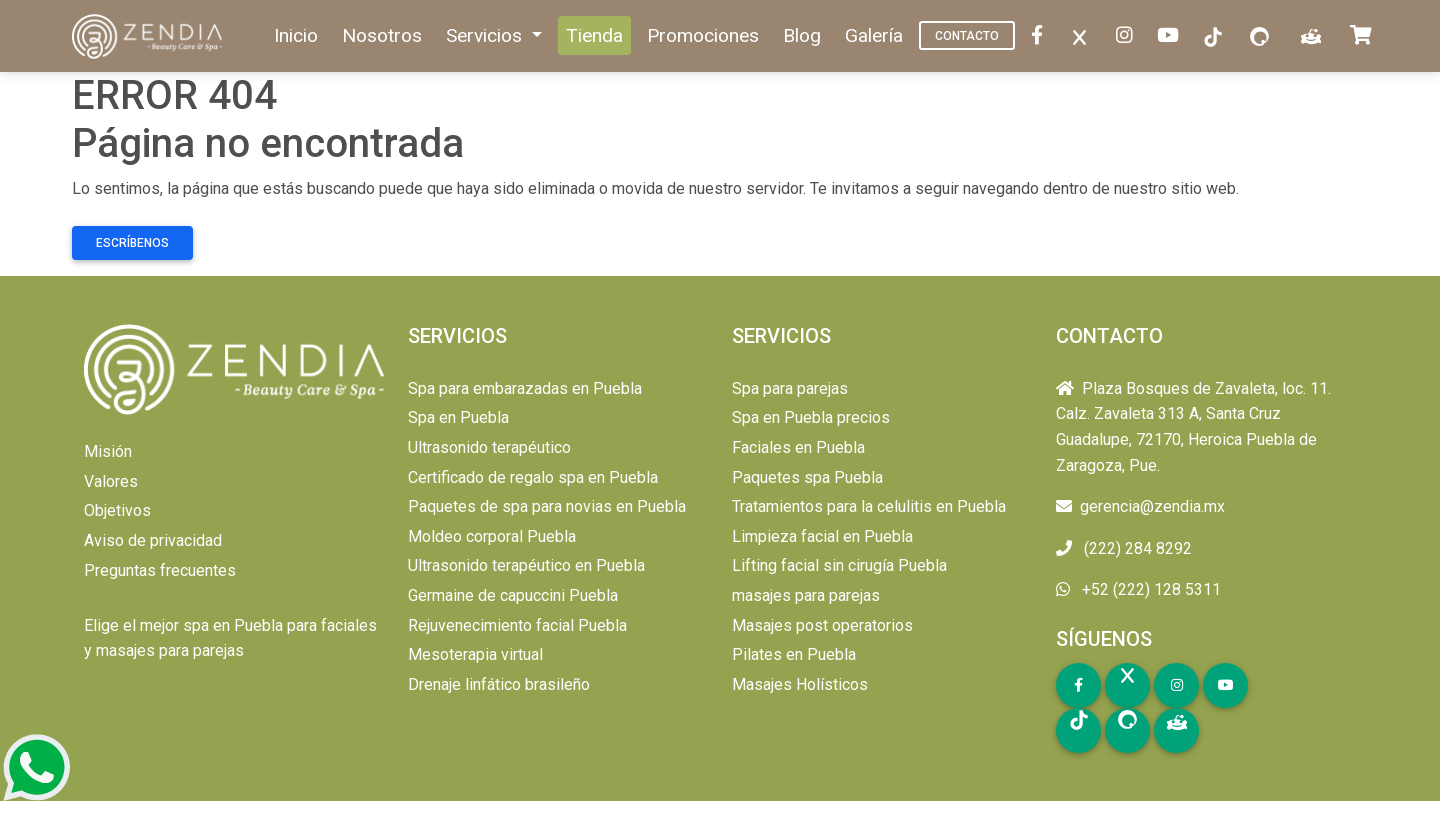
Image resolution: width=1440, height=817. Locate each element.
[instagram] (1128, 36)
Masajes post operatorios (822, 625)
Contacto (967, 36)
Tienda (594, 35)
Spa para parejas (790, 388)
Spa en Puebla (458, 417)
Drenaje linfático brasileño (499, 684)
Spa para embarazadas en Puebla (525, 388)
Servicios (486, 35)
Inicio (296, 35)
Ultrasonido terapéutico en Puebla (526, 565)
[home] (149, 36)
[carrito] (1365, 36)
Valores (111, 481)
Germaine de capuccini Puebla (513, 595)
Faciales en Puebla (798, 447)
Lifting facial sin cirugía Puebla (839, 565)
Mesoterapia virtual (475, 654)
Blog (802, 35)
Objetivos (117, 510)
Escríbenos (132, 243)
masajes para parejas (806, 595)
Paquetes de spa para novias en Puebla (547, 506)
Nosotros (382, 35)
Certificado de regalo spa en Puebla (533, 477)
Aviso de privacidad (153, 540)
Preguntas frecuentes (160, 570)
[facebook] (1041, 36)
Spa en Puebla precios (811, 417)
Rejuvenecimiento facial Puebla (517, 625)
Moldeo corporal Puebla (492, 536)
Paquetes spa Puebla (807, 477)
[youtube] (1172, 36)
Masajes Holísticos (800, 684)
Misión (108, 451)
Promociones (703, 35)
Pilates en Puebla (794, 654)
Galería (874, 35)
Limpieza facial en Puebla (822, 536)
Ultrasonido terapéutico (489, 447)
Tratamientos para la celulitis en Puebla (869, 506)
